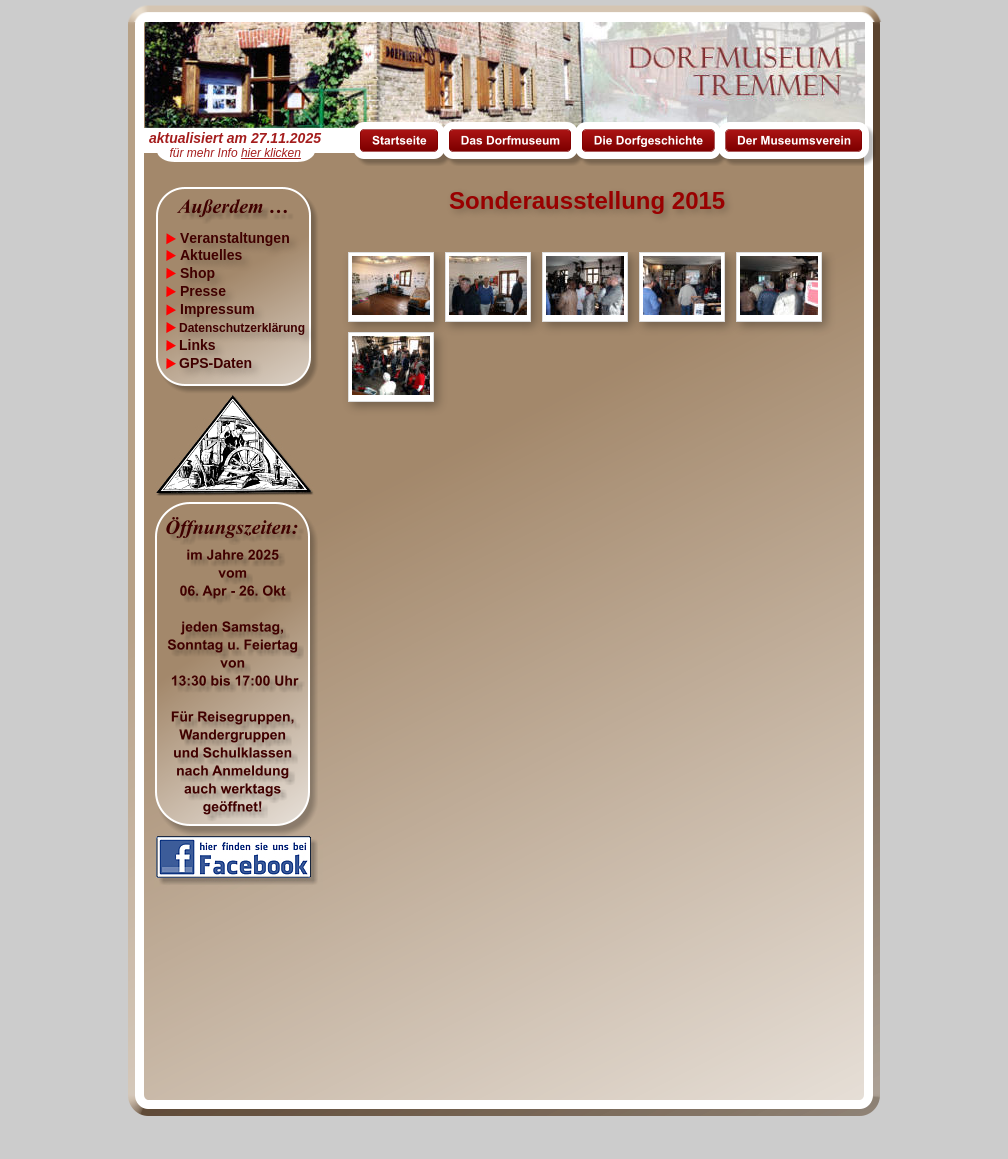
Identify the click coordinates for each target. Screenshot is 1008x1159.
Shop (197, 273)
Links (197, 345)
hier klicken (271, 153)
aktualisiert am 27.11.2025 (235, 138)
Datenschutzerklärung (242, 328)
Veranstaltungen (235, 238)
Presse (203, 291)
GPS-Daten (215, 363)
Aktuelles (211, 255)
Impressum (217, 309)
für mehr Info (205, 153)
